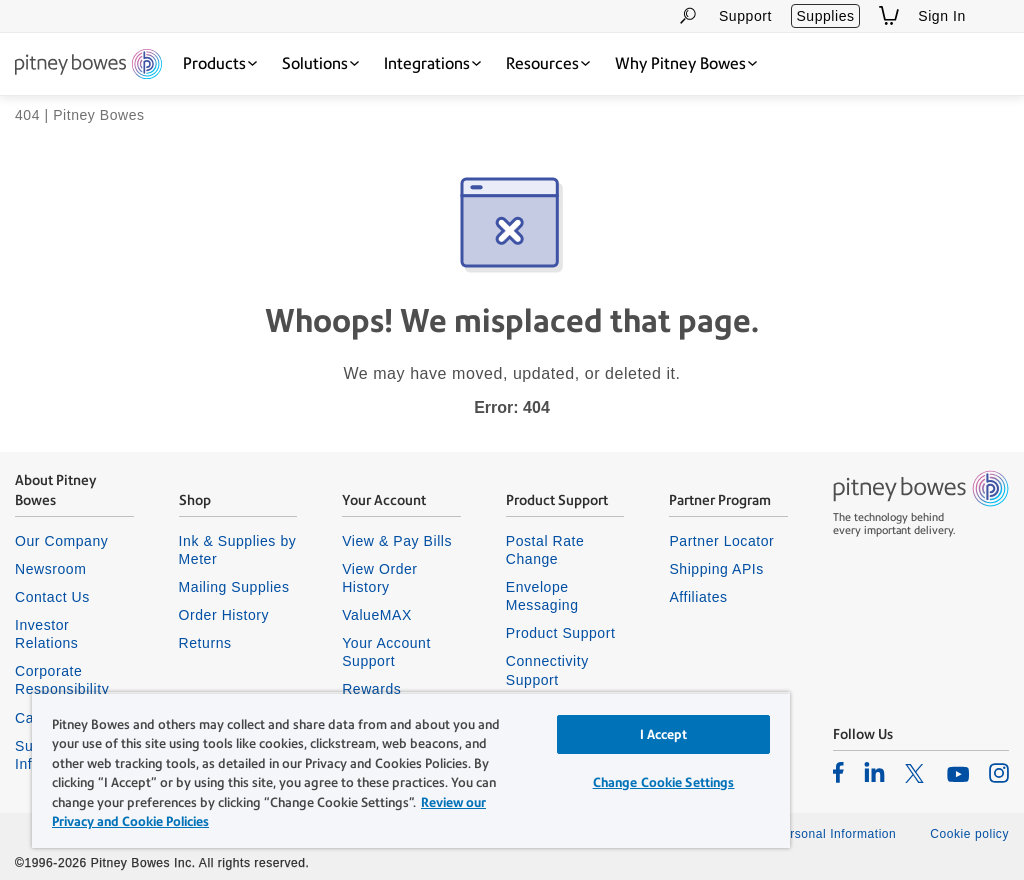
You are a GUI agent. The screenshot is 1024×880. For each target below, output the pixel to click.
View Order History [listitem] (379, 578)
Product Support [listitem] (561, 633)
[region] (411, 770)
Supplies (825, 16)
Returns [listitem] (205, 643)
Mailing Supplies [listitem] (234, 587)
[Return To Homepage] (88, 65)
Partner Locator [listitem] (721, 541)
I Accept (664, 734)
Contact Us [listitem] (52, 597)
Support (745, 16)
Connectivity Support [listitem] (547, 670)
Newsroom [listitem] (50, 569)
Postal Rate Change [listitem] (545, 550)
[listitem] (838, 772)
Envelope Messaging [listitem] (542, 596)
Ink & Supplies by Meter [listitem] (238, 550)
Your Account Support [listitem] (386, 652)
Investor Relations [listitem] (46, 634)
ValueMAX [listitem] (377, 615)
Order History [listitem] (224, 615)
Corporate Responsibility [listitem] (62, 680)
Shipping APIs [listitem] (716, 569)
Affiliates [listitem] (698, 597)
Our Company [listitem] (61, 541)
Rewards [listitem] (371, 689)
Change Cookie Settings (664, 782)
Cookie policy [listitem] (969, 834)
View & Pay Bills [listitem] (397, 541)
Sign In (942, 16)
